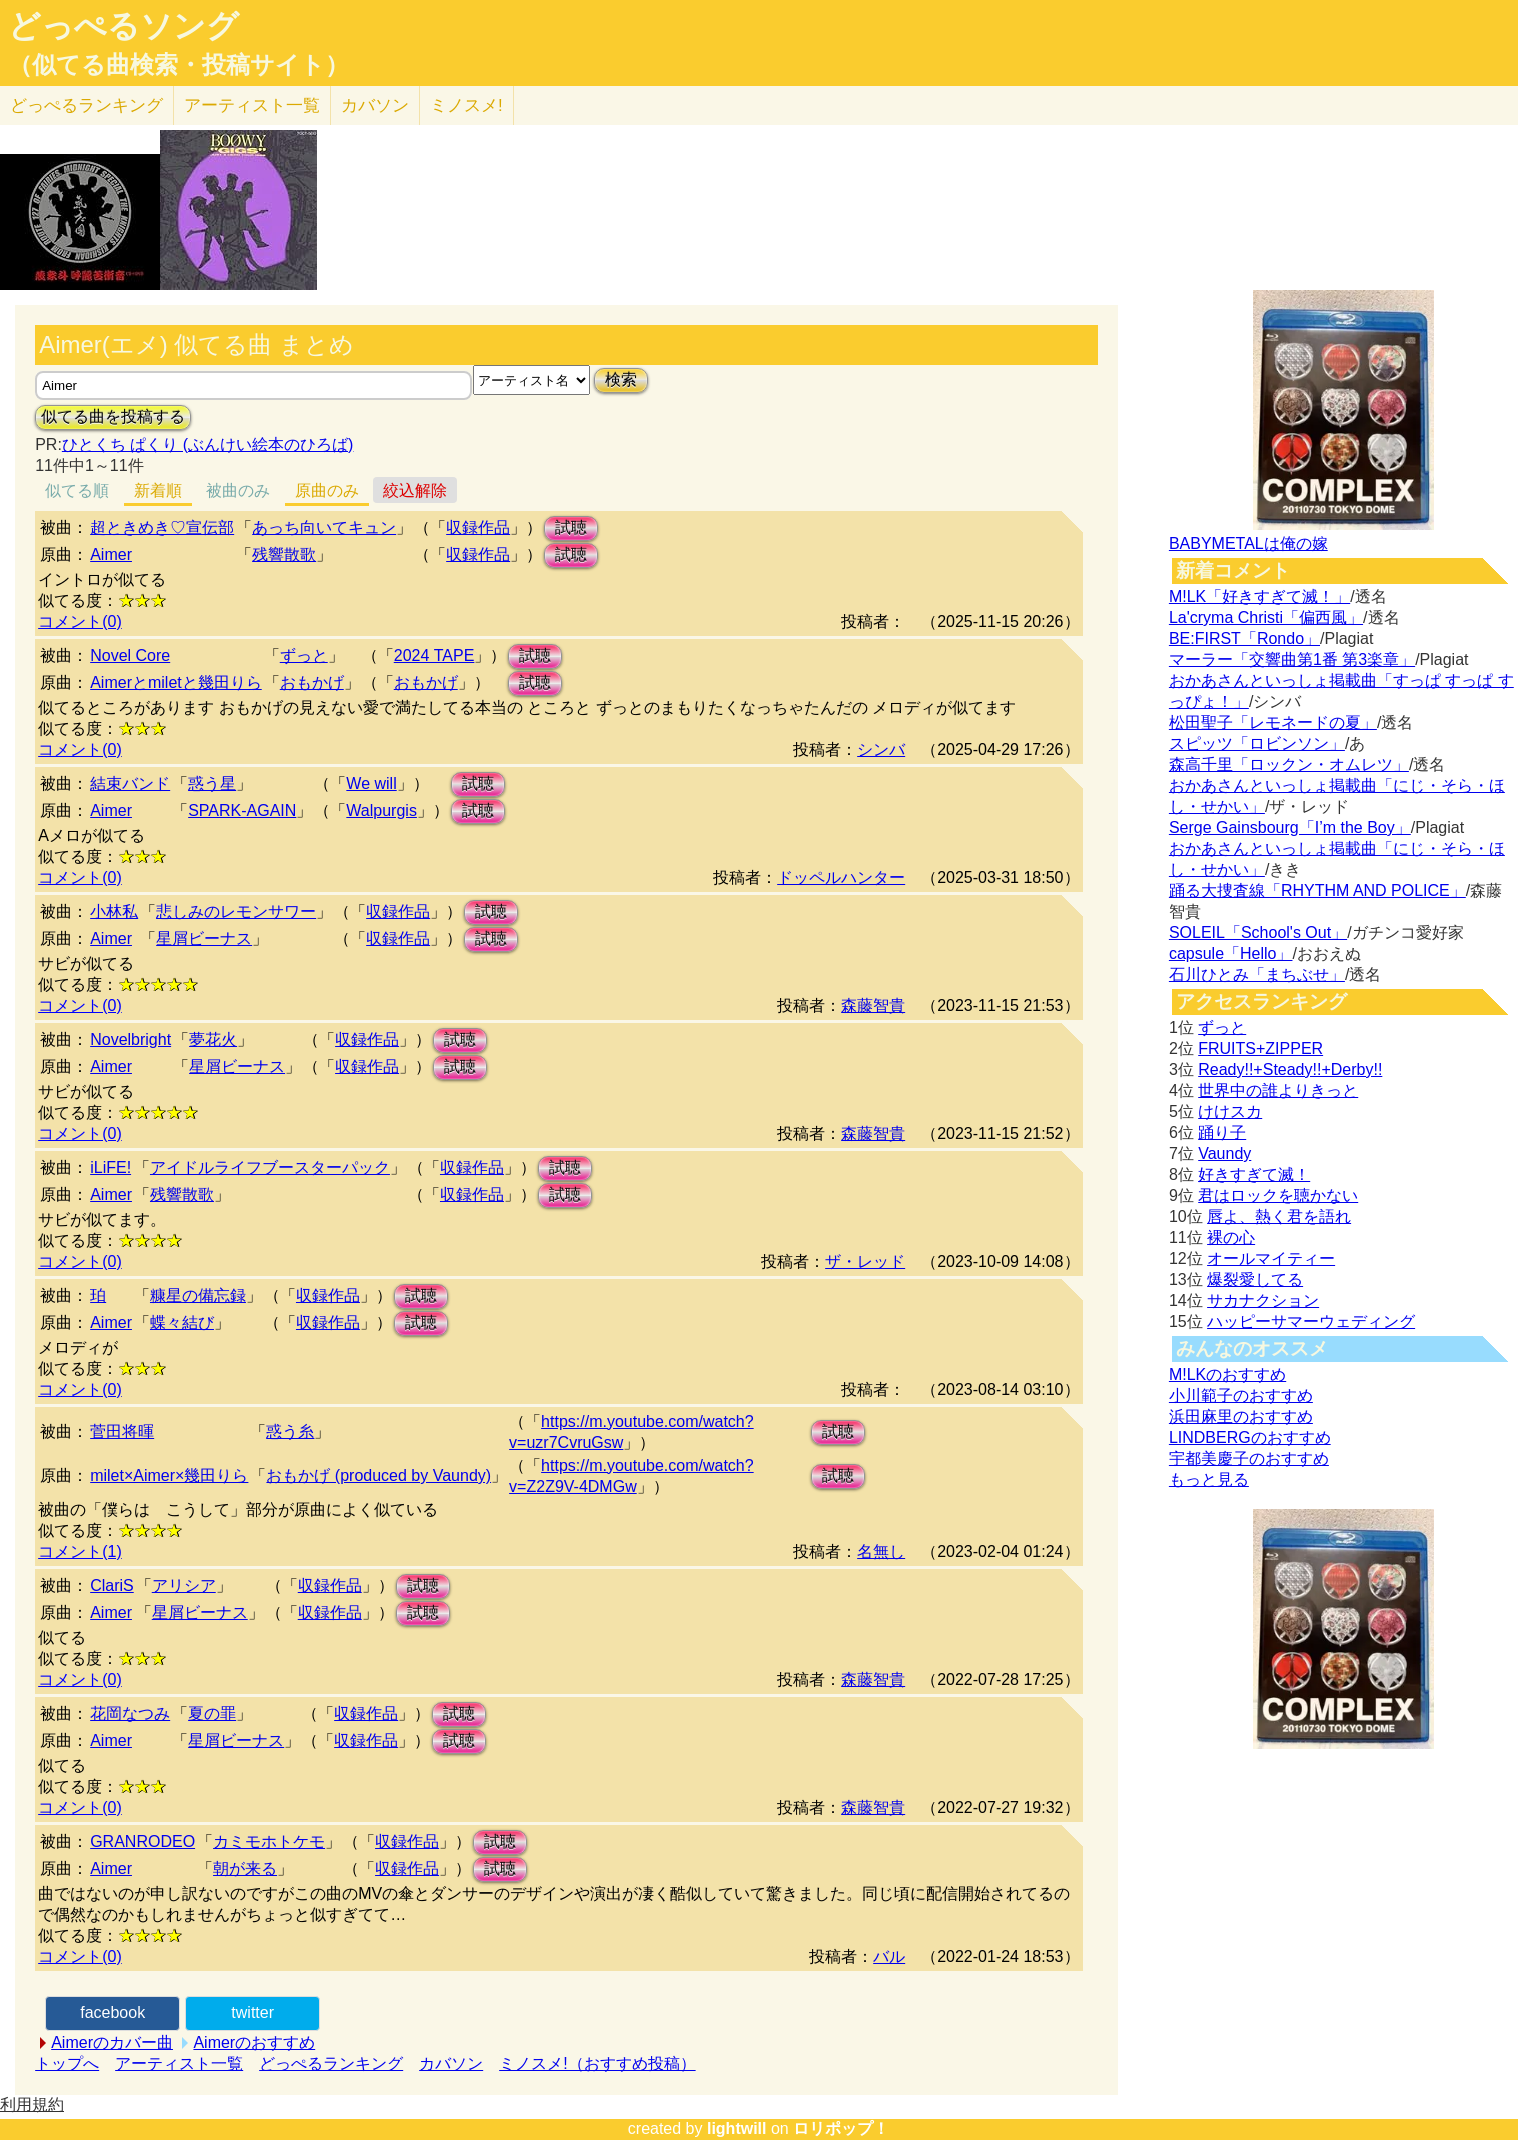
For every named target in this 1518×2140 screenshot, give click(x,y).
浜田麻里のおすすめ (1241, 1416)
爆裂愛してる (1255, 1279)
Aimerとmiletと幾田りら (176, 682)
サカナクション (1263, 1300)
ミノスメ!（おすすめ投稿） (597, 2063)
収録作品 (478, 527)
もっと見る (1209, 1479)
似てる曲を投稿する (113, 416)
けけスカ (1230, 1111)
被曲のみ (238, 490)
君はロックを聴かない (1278, 1195)
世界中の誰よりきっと (1278, 1090)
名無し (881, 1551)
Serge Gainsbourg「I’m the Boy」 (1290, 827)
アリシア (184, 1585)
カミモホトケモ (269, 1841)
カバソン (375, 105)
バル (889, 1956)
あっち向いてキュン (324, 527)
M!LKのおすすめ (1227, 1374)
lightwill (737, 2128)
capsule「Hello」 (1231, 953)
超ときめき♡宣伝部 (162, 527)
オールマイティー (1271, 1258)
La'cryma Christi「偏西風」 (1266, 617)
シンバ (881, 749)
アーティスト (252, 105)
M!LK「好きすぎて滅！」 (1259, 596)
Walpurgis (381, 810)
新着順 (158, 490)
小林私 (114, 911)
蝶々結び (182, 1322)
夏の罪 (212, 1713)
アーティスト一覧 (179, 2063)
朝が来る (245, 1868)
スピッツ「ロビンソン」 (1257, 743)
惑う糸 (290, 1431)
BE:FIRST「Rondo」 (1244, 638)
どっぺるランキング (331, 2063)
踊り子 (1222, 1132)
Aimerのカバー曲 (112, 2042)
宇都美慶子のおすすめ (1249, 1458)
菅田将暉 (122, 1431)
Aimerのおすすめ (254, 2042)
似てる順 (77, 490)
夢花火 (213, 1039)
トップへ (67, 2063)
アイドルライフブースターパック (270, 1167)
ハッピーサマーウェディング (1311, 1321)
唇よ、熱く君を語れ (1279, 1216)
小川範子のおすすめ (1241, 1395)
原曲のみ (327, 490)
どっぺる (86, 105)
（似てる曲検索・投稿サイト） (178, 65)
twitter (252, 2012)
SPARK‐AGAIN (242, 810)
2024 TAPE (434, 655)
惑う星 (212, 783)
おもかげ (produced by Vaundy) (378, 1475)
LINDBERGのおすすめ (1250, 1437)
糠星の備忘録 (198, 1295)
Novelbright (130, 1039)
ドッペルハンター (841, 877)
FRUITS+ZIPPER (1260, 1048)
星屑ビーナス (204, 938)
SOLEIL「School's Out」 (1258, 932)
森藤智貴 (873, 1005)
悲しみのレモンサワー (236, 911)
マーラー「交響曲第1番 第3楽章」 (1292, 659)
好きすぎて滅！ (1254, 1174)
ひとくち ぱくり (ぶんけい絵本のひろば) (208, 444)
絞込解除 (415, 490)
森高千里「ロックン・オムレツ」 (1289, 764)
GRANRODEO (142, 1841)
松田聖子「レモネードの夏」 (1273, 722)
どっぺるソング (123, 26)
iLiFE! (110, 1167)
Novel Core (130, 655)
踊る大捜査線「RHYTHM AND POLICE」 (1317, 890)
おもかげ (312, 682)
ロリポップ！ (841, 2128)
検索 (621, 379)
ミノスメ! (466, 105)
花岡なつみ (130, 1713)
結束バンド (130, 783)
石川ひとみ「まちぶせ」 (1257, 974)
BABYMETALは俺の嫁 (1248, 543)
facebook (112, 2012)
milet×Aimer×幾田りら (169, 1475)
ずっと (304, 655)
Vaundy (1224, 1153)
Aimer (111, 554)
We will (371, 783)
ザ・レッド (865, 1261)
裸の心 (1231, 1237)
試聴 (571, 527)
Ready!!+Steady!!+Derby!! (1290, 1069)
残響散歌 (284, 554)
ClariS (112, 1585)
